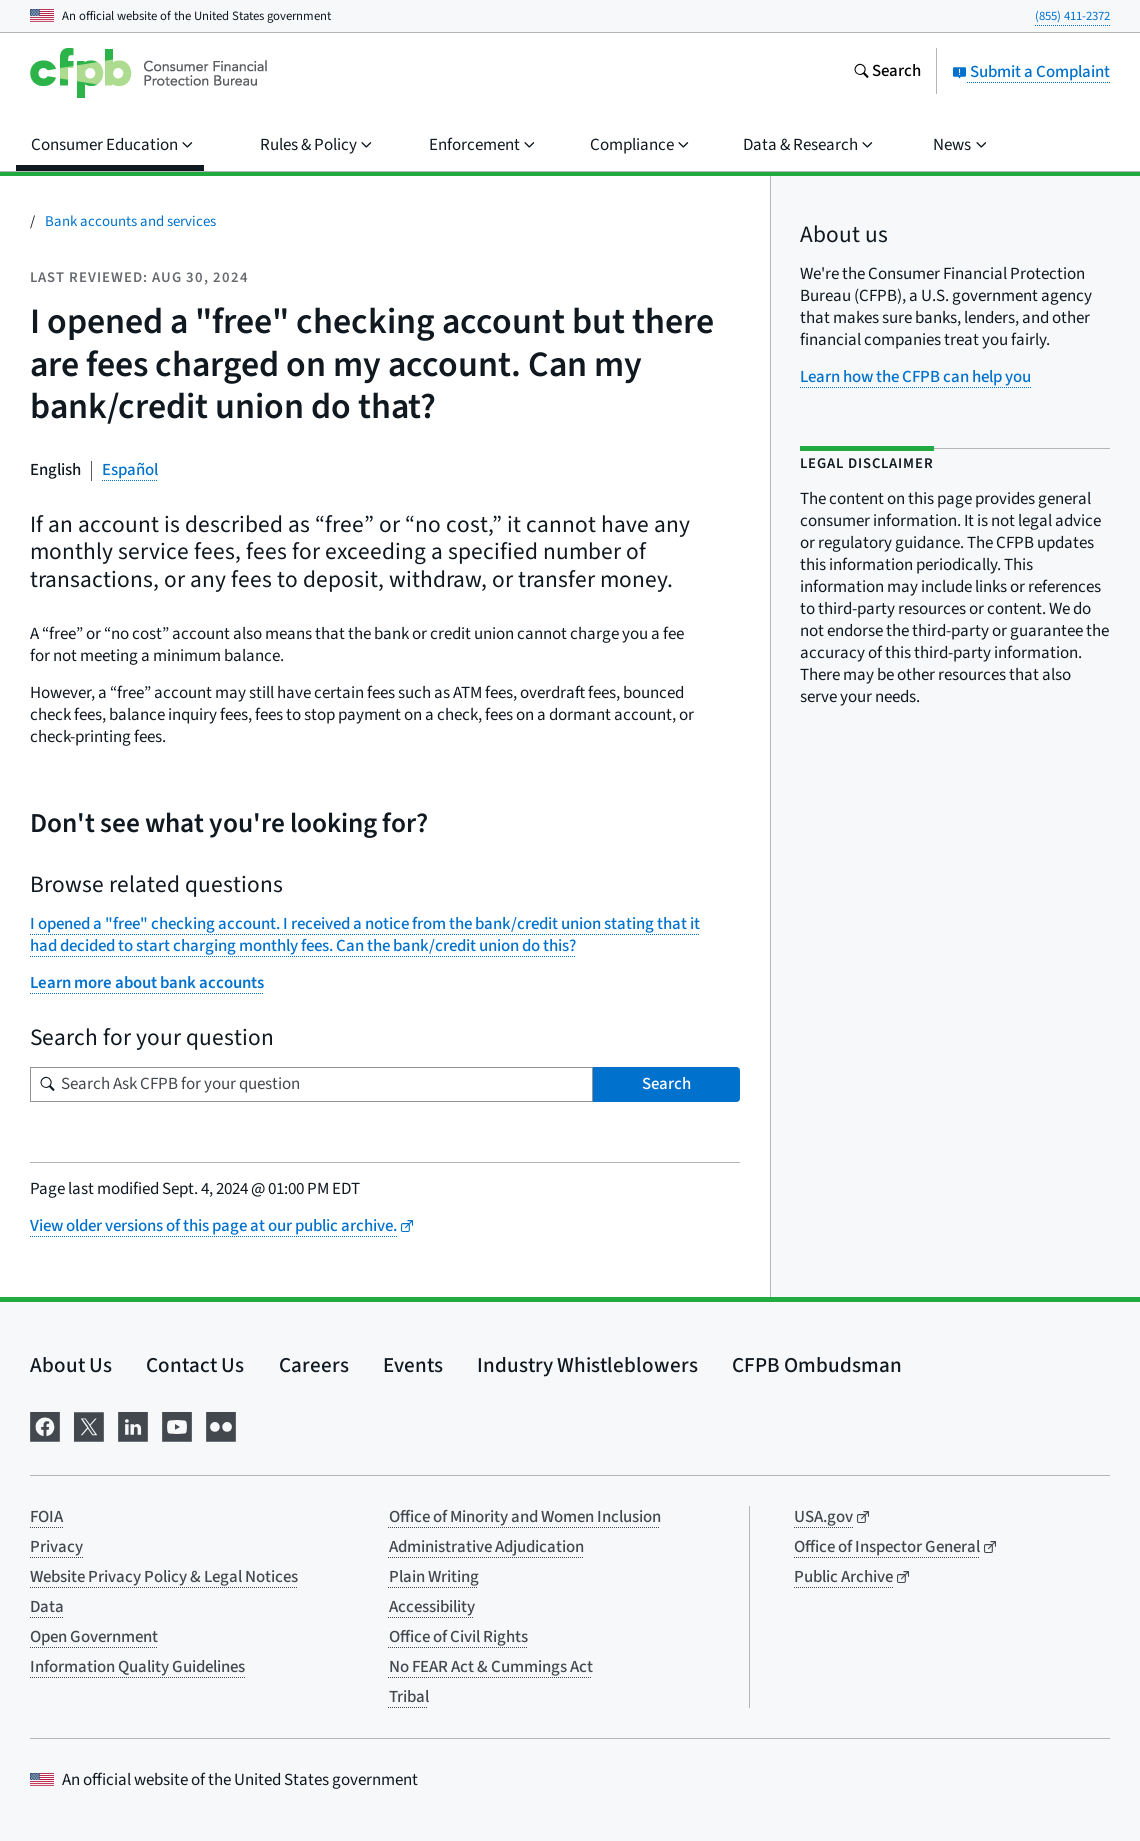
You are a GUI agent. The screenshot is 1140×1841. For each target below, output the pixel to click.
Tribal (409, 1697)
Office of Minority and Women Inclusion (525, 1517)
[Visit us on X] (89, 1425)
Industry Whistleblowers (587, 1365)
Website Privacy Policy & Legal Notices (164, 1577)
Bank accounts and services (130, 221)
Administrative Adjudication (486, 1547)
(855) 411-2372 (1072, 16)
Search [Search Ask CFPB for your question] (666, 1084)
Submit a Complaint (1031, 72)
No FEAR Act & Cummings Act (491, 1667)
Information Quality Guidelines (137, 1667)
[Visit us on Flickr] (221, 1425)
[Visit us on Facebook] (45, 1425)
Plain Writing (434, 1577)
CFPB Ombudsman (817, 1365)
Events (413, 1365)
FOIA (46, 1517)
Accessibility (432, 1607)
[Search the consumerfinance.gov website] (887, 73)
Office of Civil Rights (458, 1637)
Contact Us (195, 1365)
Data (47, 1607)
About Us (71, 1365)
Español (130, 470)
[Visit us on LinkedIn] (133, 1425)
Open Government (94, 1637)
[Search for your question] (311, 1084)
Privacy (56, 1547)
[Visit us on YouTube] (177, 1425)
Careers (314, 1365)
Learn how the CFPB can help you (915, 377)
